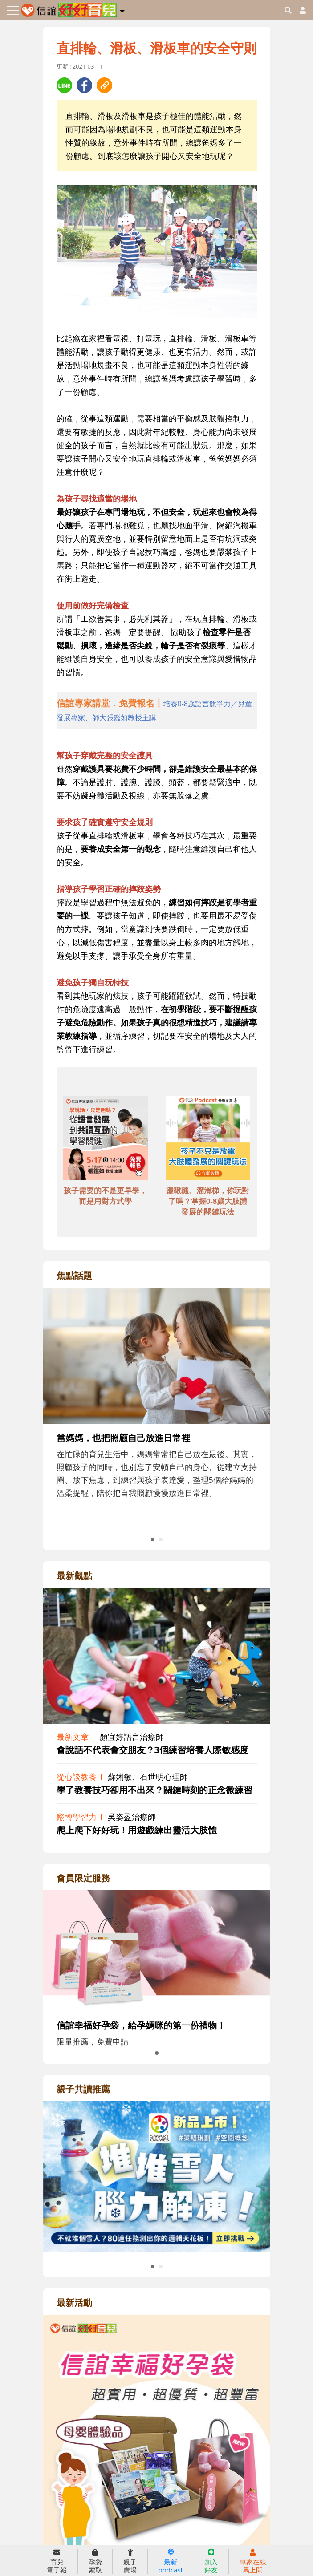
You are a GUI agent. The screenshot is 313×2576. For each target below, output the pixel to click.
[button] (122, 9)
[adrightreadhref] (156, 2176)
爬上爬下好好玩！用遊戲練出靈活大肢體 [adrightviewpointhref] (137, 1830)
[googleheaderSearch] (288, 10)
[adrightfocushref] (156, 1424)
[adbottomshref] (105, 1139)
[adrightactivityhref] (156, 2465)
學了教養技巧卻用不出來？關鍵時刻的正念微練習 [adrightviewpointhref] (154, 1790)
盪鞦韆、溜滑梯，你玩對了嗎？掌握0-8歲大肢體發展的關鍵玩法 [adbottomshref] (207, 1201)
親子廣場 (130, 2561)
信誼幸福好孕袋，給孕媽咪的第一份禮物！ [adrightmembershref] (141, 2025)
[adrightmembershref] (156, 1949)
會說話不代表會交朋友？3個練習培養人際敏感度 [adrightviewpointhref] (152, 1750)
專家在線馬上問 (253, 2561)
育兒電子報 (57, 2561)
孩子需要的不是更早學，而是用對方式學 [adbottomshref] (105, 1195)
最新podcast (171, 2561)
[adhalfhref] (157, 710)
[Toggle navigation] (13, 10)
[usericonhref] (299, 10)
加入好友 (211, 2561)
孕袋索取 (95, 2561)
